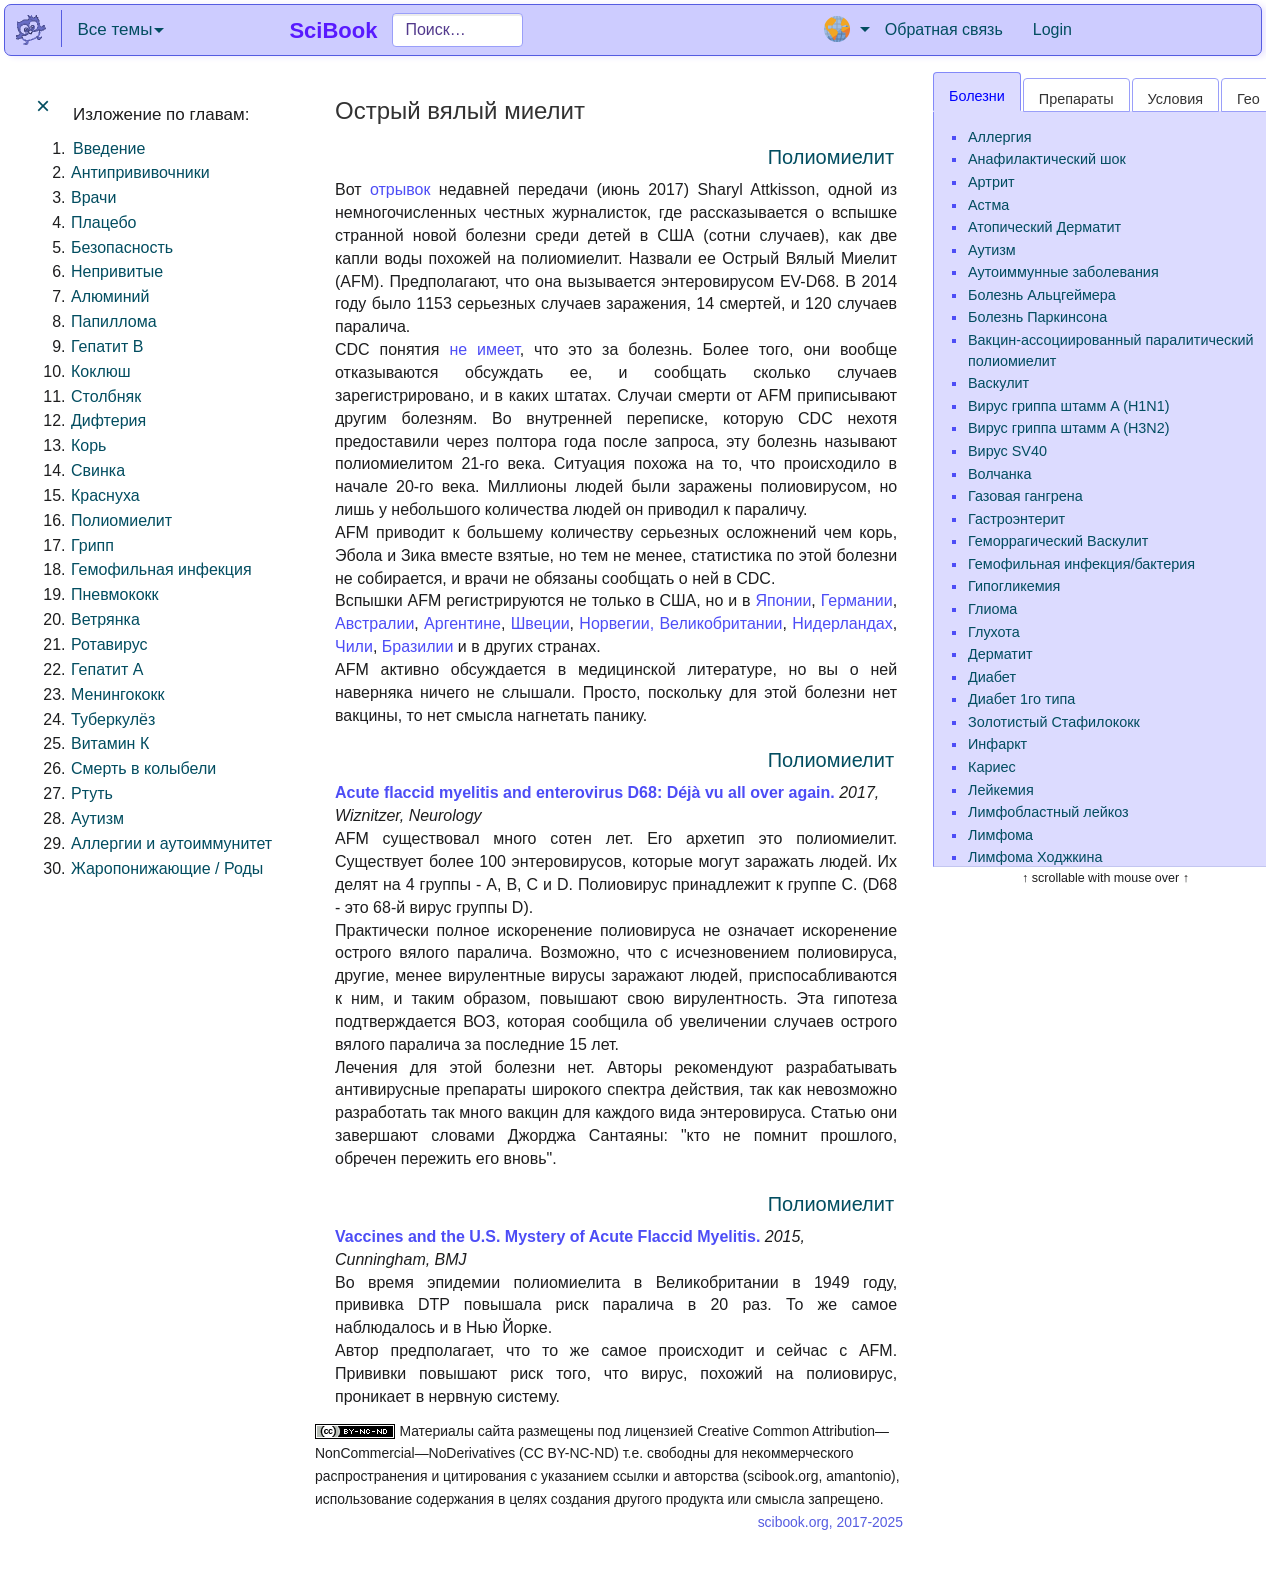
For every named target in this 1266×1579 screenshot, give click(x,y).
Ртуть (92, 793)
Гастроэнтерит (1016, 519)
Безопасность (122, 247)
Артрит (991, 182)
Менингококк (117, 694)
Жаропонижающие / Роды (167, 868)
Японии (784, 600)
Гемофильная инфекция (161, 569)
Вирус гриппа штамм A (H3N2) (1069, 428)
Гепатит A (107, 669)
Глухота (994, 632)
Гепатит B (107, 346)
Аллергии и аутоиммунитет (171, 843)
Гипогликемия (1014, 586)
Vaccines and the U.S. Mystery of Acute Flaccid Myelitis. (547, 1236)
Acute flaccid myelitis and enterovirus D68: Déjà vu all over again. (585, 792)
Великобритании (720, 623)
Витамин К (110, 743)
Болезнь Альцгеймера (1042, 295)
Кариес (992, 767)
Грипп (92, 545)
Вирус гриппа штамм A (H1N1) (1069, 406)
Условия (1175, 99)
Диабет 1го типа (1021, 699)
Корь (88, 445)
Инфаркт (997, 744)
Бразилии (418, 646)
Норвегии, (616, 623)
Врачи (93, 197)
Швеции (540, 623)
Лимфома (1000, 835)
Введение (109, 148)
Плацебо (104, 222)
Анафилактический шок (1047, 159)
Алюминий (110, 296)
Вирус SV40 (1007, 451)
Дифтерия (108, 420)
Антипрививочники (140, 172)
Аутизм (97, 818)
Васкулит (998, 383)
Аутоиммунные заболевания (1063, 272)
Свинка (98, 470)
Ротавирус (109, 644)
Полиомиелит (121, 520)
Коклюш (101, 371)
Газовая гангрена (1025, 496)
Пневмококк (115, 594)
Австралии (374, 623)
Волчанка (999, 474)
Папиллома (114, 321)
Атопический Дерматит (1044, 227)
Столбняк (106, 396)
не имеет (484, 349)
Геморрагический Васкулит (1058, 541)
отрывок (400, 189)
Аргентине (462, 623)
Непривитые (117, 271)
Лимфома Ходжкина (1035, 857)
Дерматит (1000, 654)
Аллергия (999, 137)
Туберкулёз (113, 719)
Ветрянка (105, 619)
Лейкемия (1001, 790)
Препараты (1076, 99)
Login (1052, 29)
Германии (857, 600)
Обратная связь (944, 29)
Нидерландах (842, 623)
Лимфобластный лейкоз (1048, 812)
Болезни (977, 96)
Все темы (120, 29)
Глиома (992, 609)
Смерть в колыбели (143, 768)
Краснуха (105, 495)
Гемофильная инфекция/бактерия (1081, 564)
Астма (988, 205)
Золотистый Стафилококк (1054, 722)
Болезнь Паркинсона (1037, 317)
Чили (354, 646)
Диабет (992, 677)
